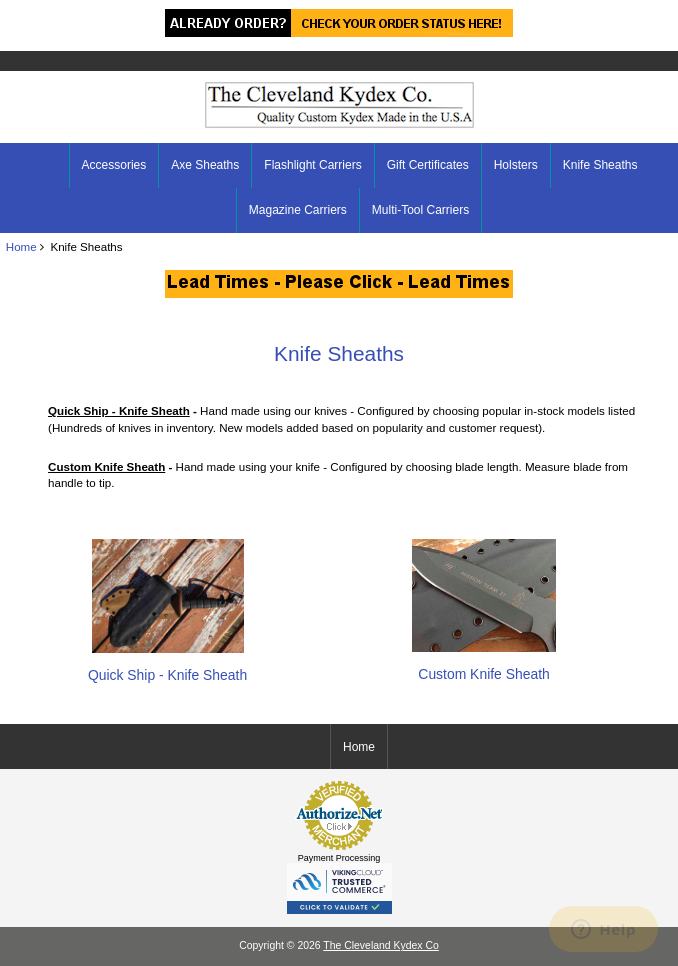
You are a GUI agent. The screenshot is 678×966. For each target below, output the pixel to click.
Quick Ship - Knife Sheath (167, 666)
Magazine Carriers (298, 210)
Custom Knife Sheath (484, 665)
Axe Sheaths (205, 165)
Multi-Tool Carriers (420, 210)
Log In (647, 14)
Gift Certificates (428, 165)
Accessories (114, 165)
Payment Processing (339, 858)
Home (583, 14)
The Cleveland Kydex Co (380, 945)
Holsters (516, 165)
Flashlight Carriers (312, 165)
